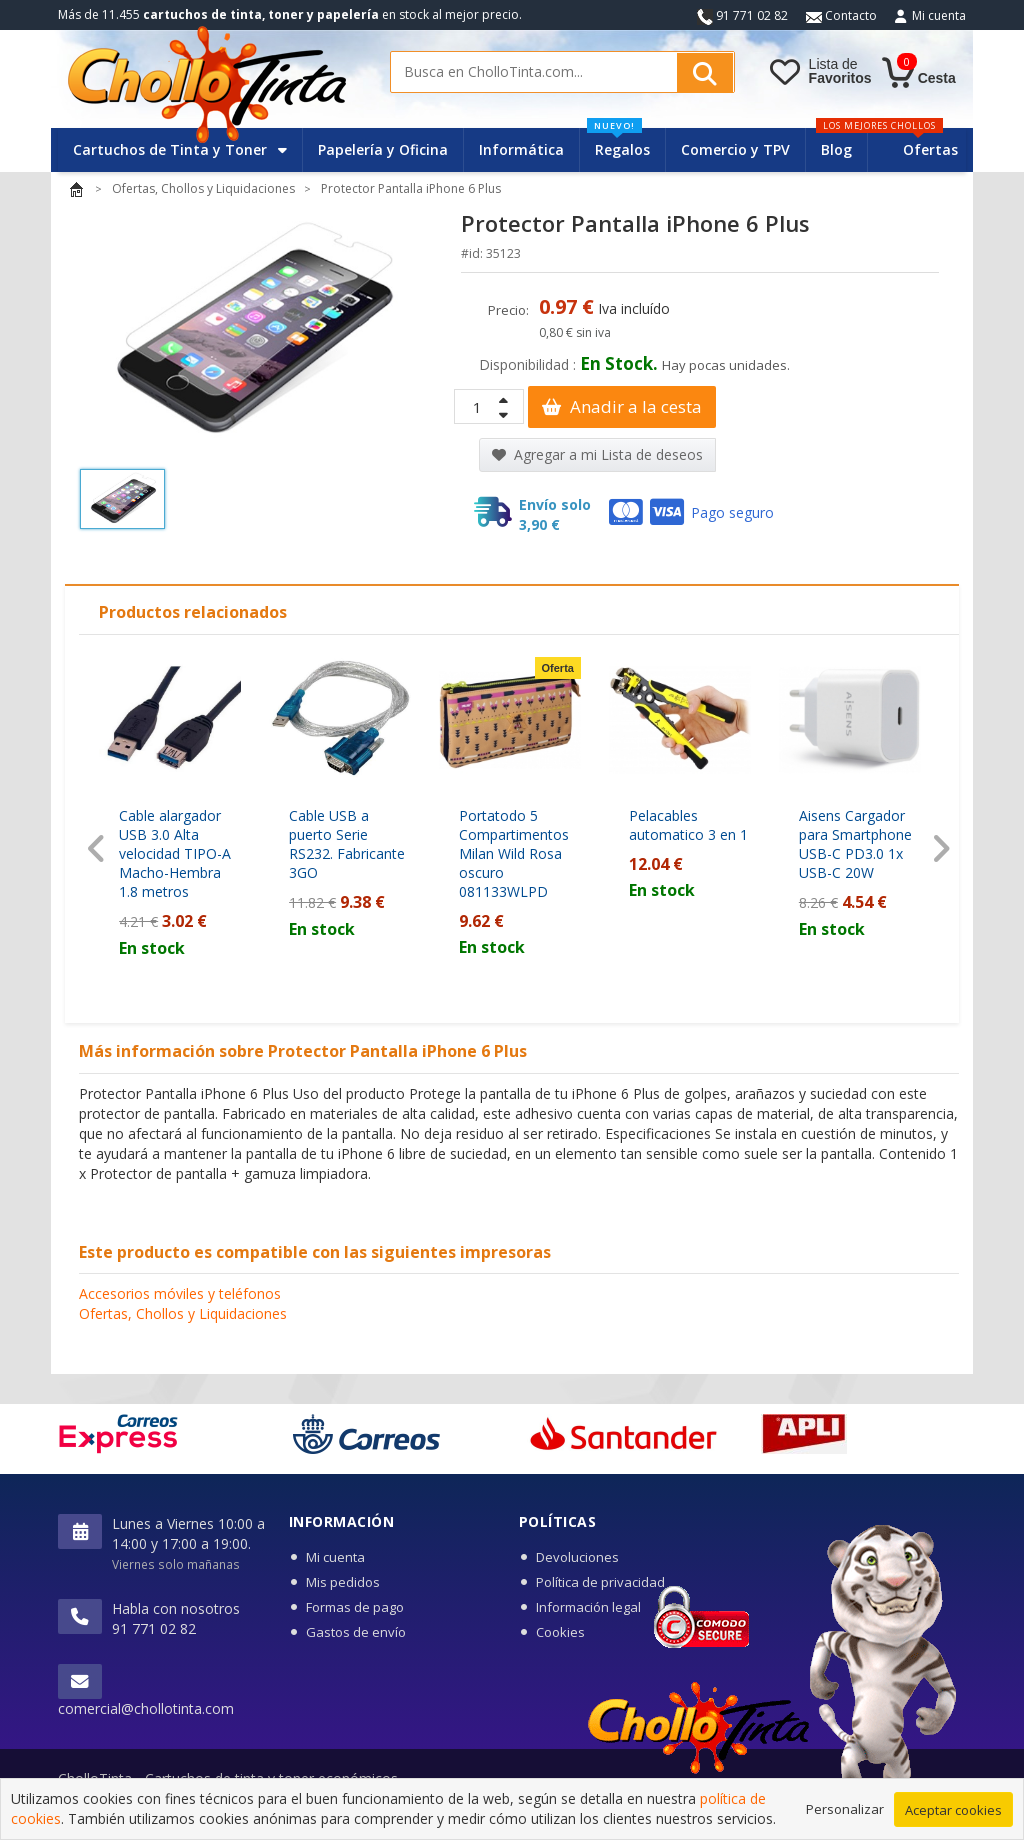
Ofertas (930, 149)
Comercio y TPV (735, 149)
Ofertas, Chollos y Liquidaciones (183, 1313)
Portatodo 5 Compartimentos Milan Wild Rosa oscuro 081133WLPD (514, 853)
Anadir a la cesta (622, 406)
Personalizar (845, 1810)
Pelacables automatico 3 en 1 (688, 825)
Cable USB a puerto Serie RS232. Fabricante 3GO (347, 844)
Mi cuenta (939, 15)
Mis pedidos (343, 1582)
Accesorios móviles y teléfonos (180, 1293)
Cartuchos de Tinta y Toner (180, 149)
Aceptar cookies (953, 1811)
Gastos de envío (356, 1632)
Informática (521, 149)
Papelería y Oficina (383, 149)
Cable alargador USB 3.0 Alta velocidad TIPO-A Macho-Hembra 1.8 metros (175, 853)
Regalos (618, 143)
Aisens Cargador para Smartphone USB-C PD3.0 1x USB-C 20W (855, 844)
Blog (836, 149)
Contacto (841, 15)
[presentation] (96, 848)
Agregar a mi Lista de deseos (597, 454)
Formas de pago (355, 1607)
